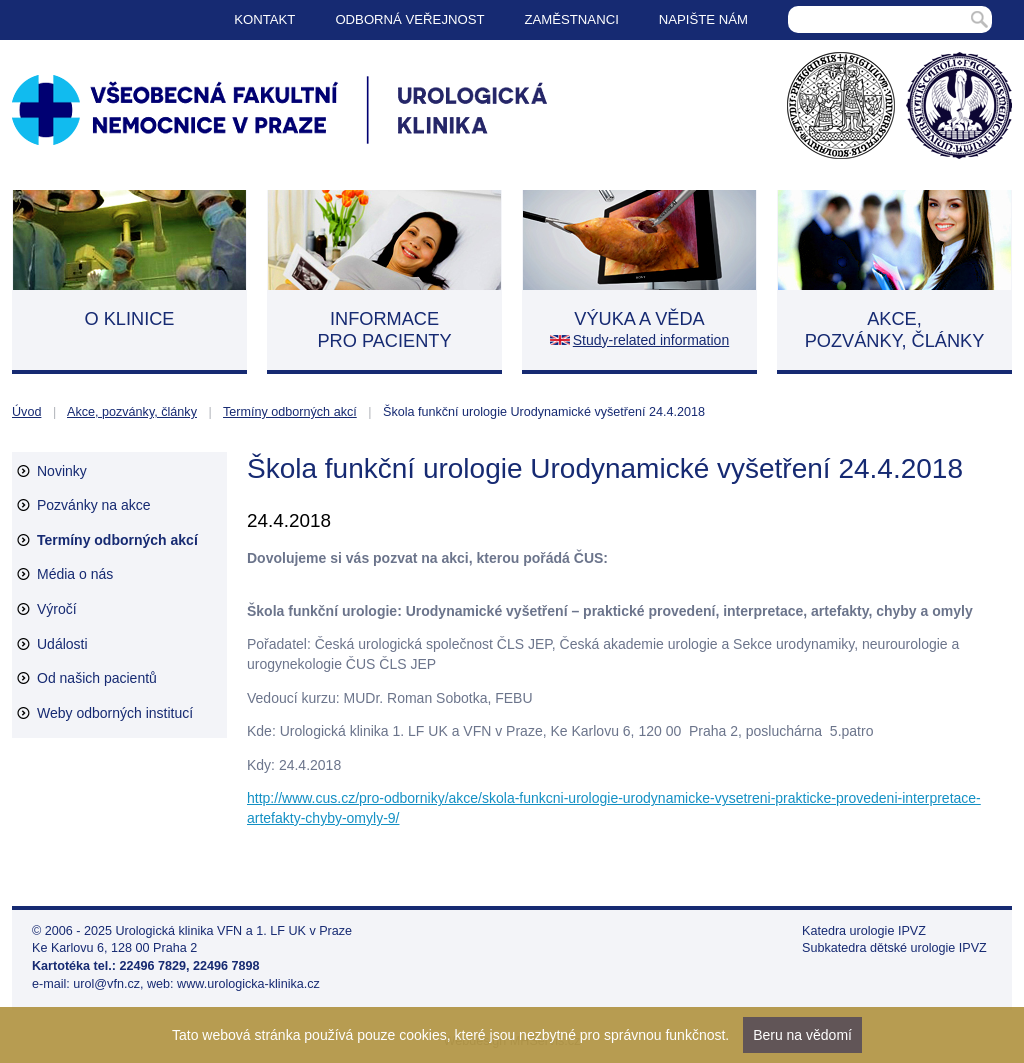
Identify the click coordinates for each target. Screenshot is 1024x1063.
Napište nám (703, 19)
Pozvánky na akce (94, 505)
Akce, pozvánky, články (132, 412)
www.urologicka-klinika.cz (248, 984)
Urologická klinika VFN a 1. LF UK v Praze (234, 931)
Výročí (57, 609)
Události (62, 644)
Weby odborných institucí (115, 713)
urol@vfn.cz (106, 984)
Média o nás (75, 574)
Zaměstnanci (572, 19)
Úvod (26, 412)
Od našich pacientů (97, 678)
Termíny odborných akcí (290, 412)
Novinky (62, 471)
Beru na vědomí (802, 1035)
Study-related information (651, 340)
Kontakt (264, 19)
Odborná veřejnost (409, 19)
